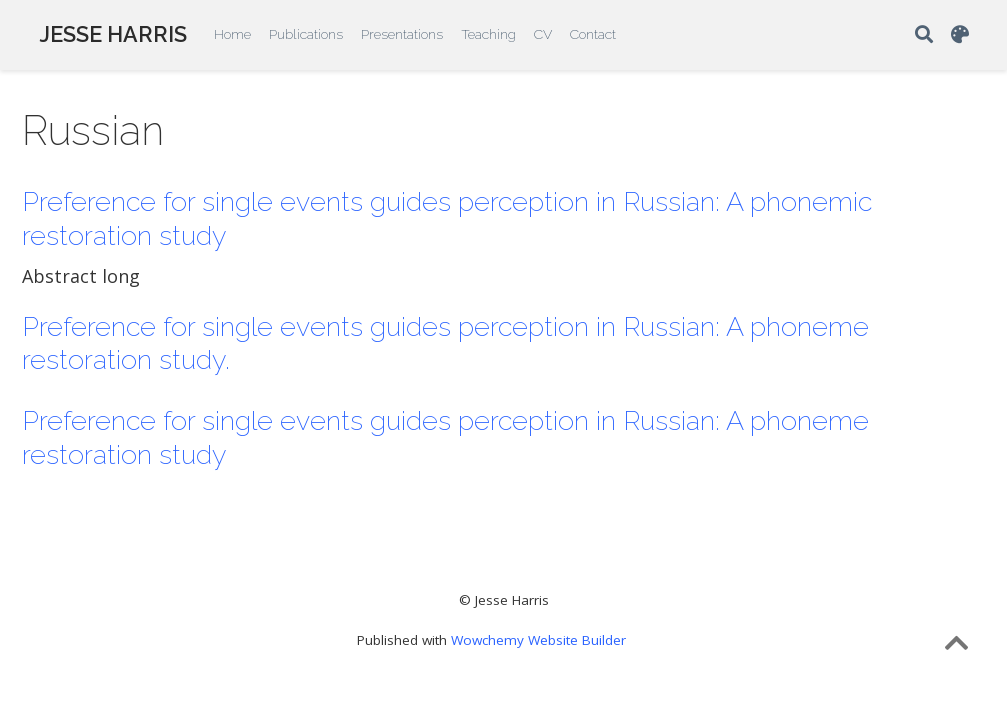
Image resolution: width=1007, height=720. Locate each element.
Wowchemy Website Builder (538, 640)
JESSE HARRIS (113, 34)
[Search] (924, 35)
